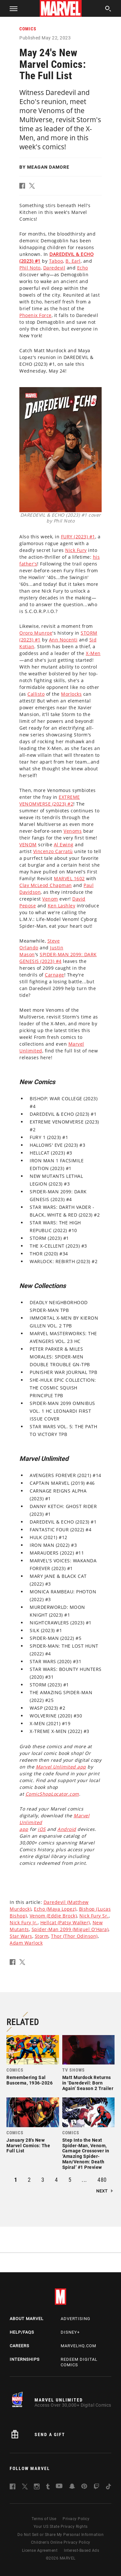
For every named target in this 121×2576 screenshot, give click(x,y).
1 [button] (15, 2179)
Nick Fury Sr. (94, 1916)
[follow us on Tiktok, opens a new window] (108, 2488)
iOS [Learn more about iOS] (42, 1829)
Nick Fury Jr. (24, 1922)
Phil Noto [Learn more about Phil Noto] (30, 268)
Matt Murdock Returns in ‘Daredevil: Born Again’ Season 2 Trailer (88, 2083)
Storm (42, 1936)
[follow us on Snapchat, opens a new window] (72, 2487)
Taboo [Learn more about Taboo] (56, 261)
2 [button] (29, 2179)
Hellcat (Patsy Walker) (65, 1922)
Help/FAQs (22, 2332)
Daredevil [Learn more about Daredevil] (54, 268)
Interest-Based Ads (81, 2550)
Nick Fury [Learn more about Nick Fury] (76, 550)
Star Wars (21, 1936)
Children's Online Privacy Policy (60, 2542)
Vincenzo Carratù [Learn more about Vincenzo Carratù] (53, 851)
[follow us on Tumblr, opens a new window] (48, 2488)
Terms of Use (44, 2519)
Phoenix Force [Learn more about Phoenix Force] (35, 315)
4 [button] (56, 2179)
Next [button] (102, 2191)
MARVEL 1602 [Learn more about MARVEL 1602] (69, 878)
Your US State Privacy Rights (61, 2526)
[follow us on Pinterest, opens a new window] (84, 2487)
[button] (11, 8)
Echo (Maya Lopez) (55, 1909)
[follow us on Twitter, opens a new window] (25, 2488)
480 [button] (102, 2179)
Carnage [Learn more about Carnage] (54, 975)
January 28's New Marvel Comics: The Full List (28, 2146)
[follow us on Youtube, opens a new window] (59, 2487)
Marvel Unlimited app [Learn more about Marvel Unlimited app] (61, 1767)
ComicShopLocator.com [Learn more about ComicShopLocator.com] (52, 1794)
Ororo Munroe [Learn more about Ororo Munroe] (35, 633)
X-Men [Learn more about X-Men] (93, 653)
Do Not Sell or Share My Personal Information (60, 2534)
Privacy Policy (76, 2519)
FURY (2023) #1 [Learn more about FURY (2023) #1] (78, 536)
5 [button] (70, 2179)
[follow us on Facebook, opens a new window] (12, 2488)
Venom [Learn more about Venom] (50, 899)
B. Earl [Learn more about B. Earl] (73, 261)
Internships (25, 2359)
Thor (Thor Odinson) (74, 1936)
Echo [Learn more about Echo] (82, 268)
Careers (19, 2345)
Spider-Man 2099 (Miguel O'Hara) (70, 1929)
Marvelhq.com (78, 2345)
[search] (108, 9)
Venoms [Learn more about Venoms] (73, 831)
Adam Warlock (26, 1943)
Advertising (75, 2318)
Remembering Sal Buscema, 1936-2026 (29, 2080)
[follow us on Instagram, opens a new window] (37, 2488)
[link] (32, 2062)
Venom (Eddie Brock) (53, 1916)
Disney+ (70, 2332)
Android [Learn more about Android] (66, 1829)
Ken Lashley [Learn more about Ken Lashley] (62, 906)
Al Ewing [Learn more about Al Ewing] (64, 844)
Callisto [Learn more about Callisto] (36, 694)
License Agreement (40, 2550)
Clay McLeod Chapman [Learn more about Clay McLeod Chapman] (45, 885)
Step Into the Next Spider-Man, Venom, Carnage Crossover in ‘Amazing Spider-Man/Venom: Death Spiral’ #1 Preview (85, 2154)
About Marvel (27, 2318)
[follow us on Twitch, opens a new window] (96, 2488)
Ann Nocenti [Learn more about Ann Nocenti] (63, 640)
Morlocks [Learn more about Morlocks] (71, 694)
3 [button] (43, 2179)
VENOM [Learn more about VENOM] (28, 844)
